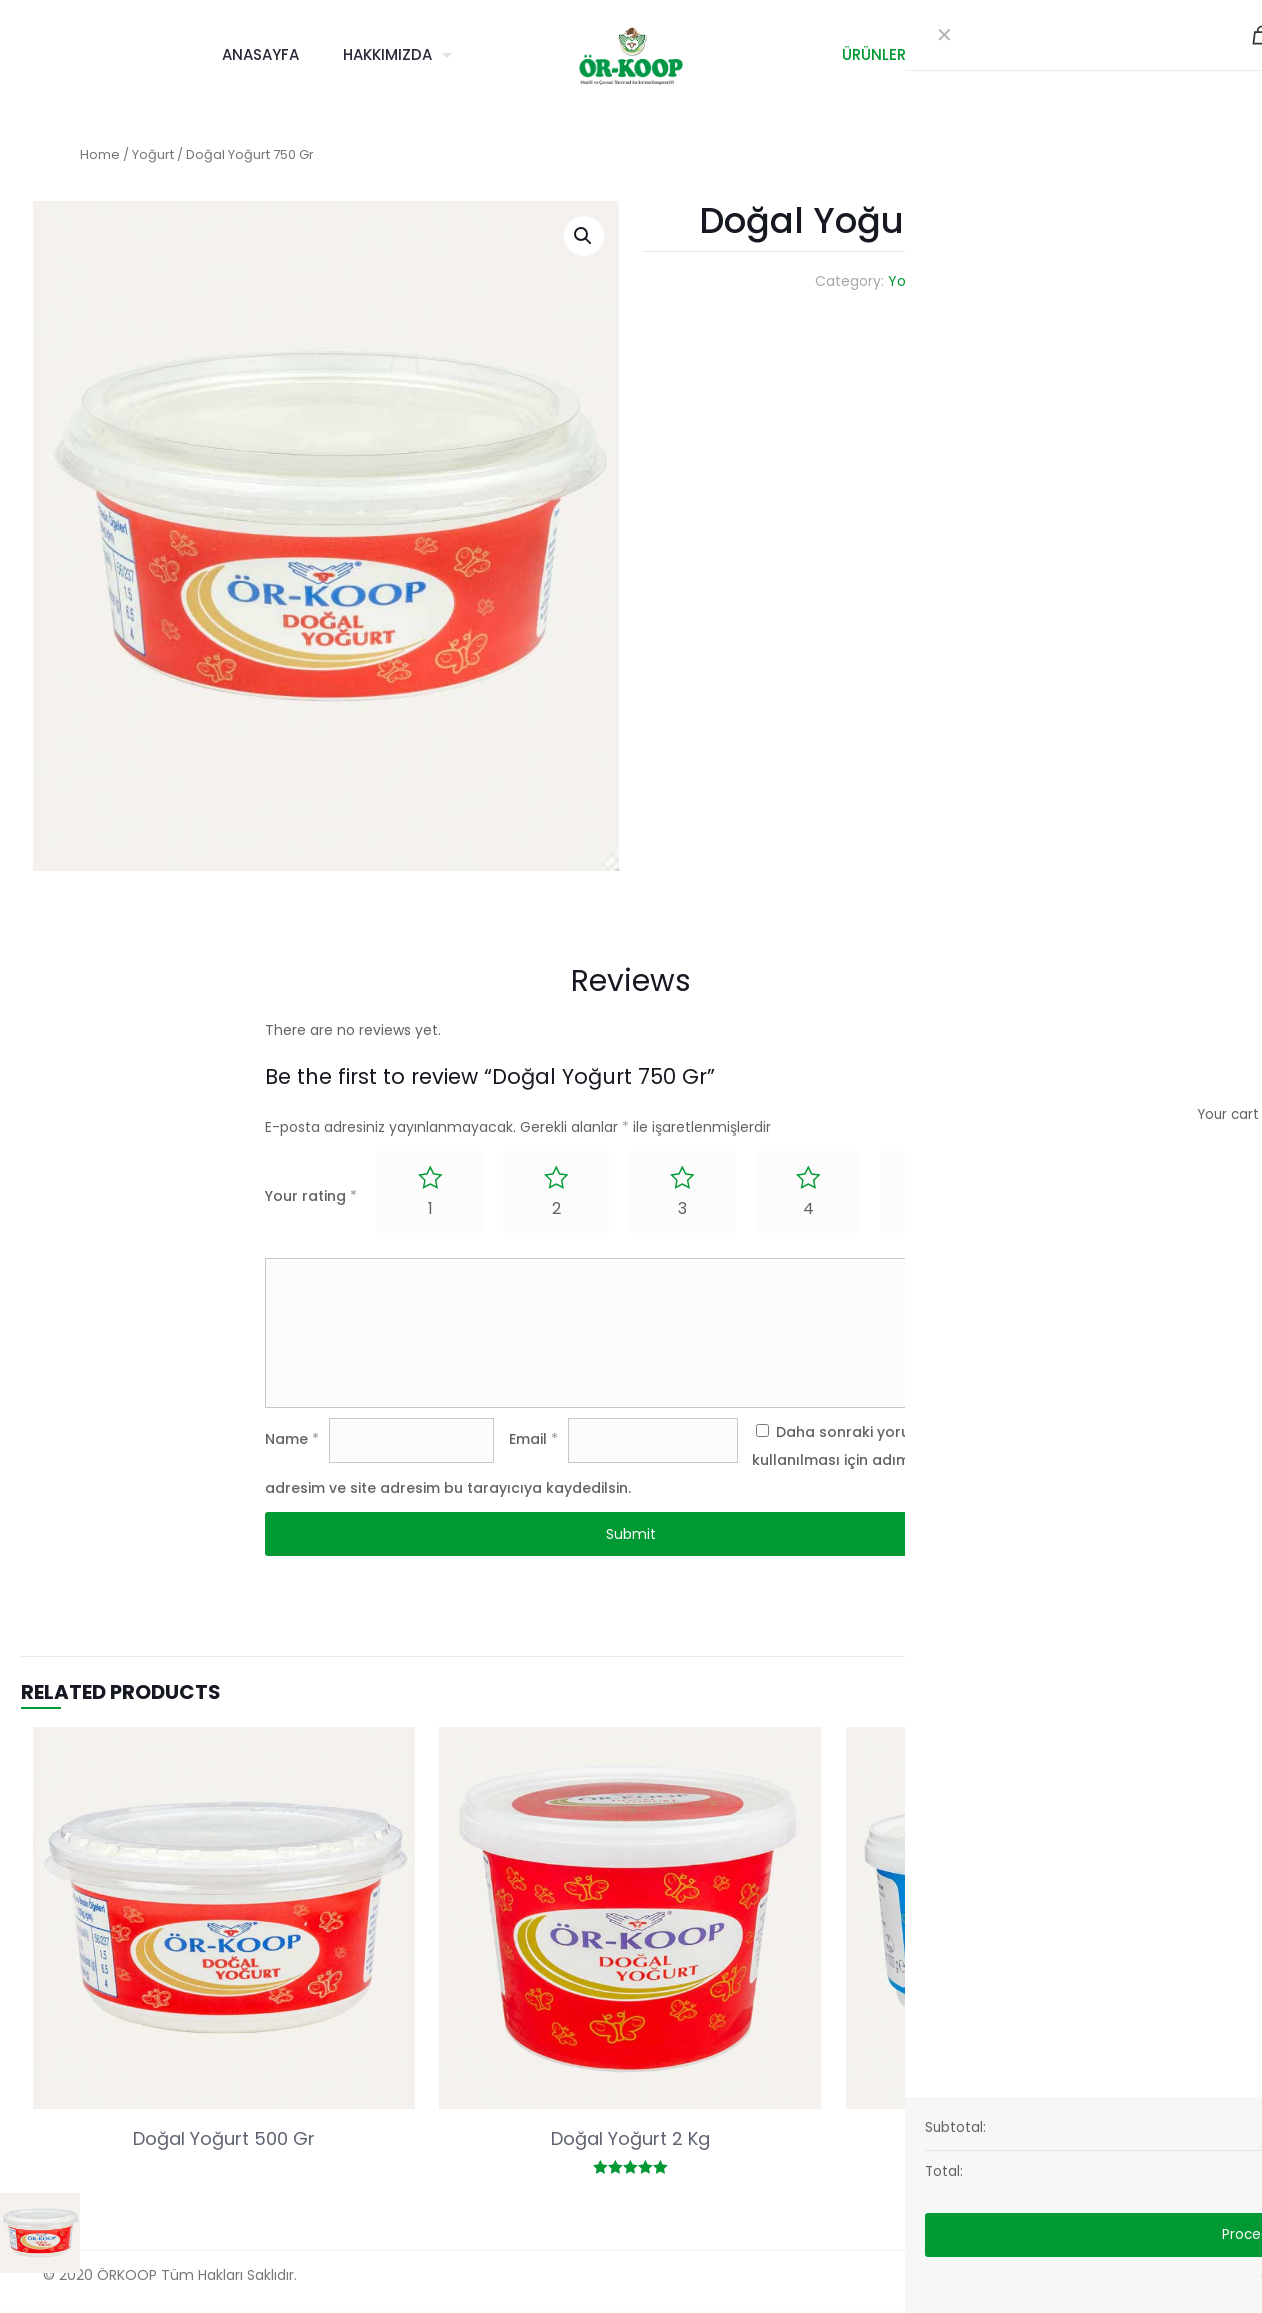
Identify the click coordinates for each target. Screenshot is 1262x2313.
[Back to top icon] (1218, 2275)
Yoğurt (153, 154)
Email (533, 1441)
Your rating (311, 1196)
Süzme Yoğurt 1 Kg (1036, 2140)
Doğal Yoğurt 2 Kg (630, 2140)
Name (292, 1441)
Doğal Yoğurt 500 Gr (224, 2140)
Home (100, 154)
